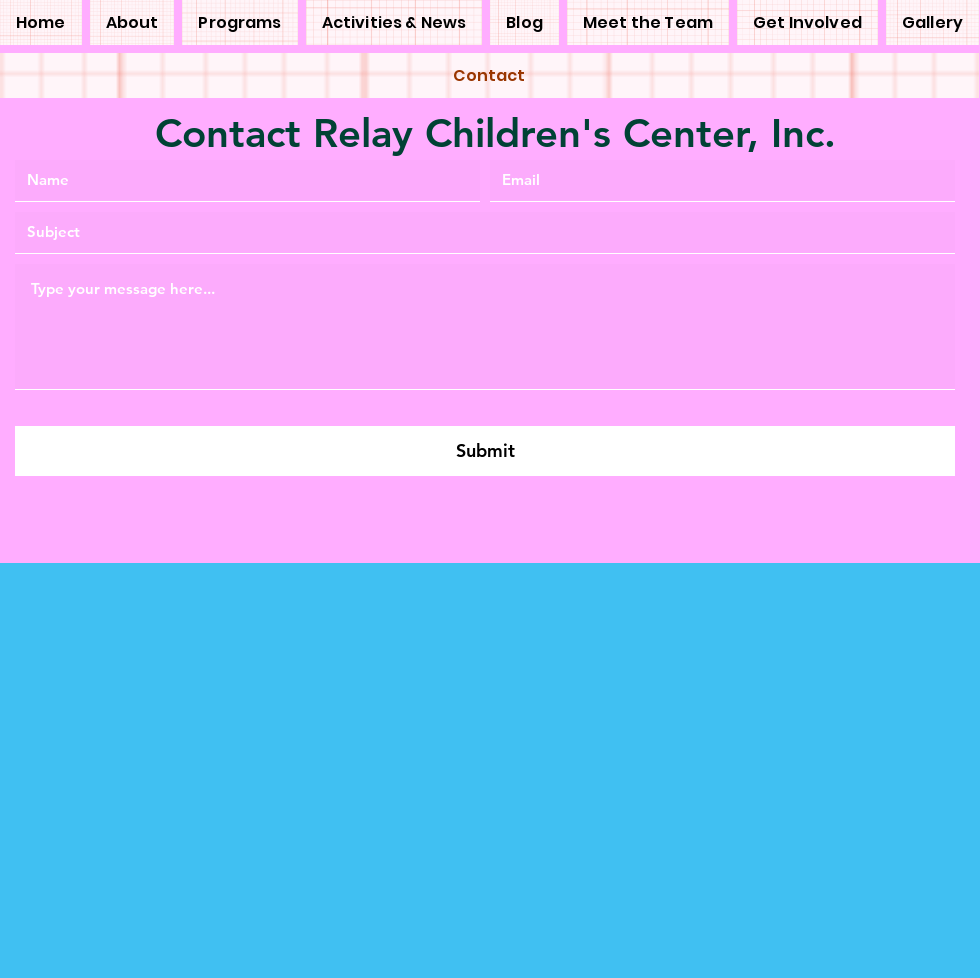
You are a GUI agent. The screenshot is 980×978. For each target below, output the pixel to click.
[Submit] (485, 451)
